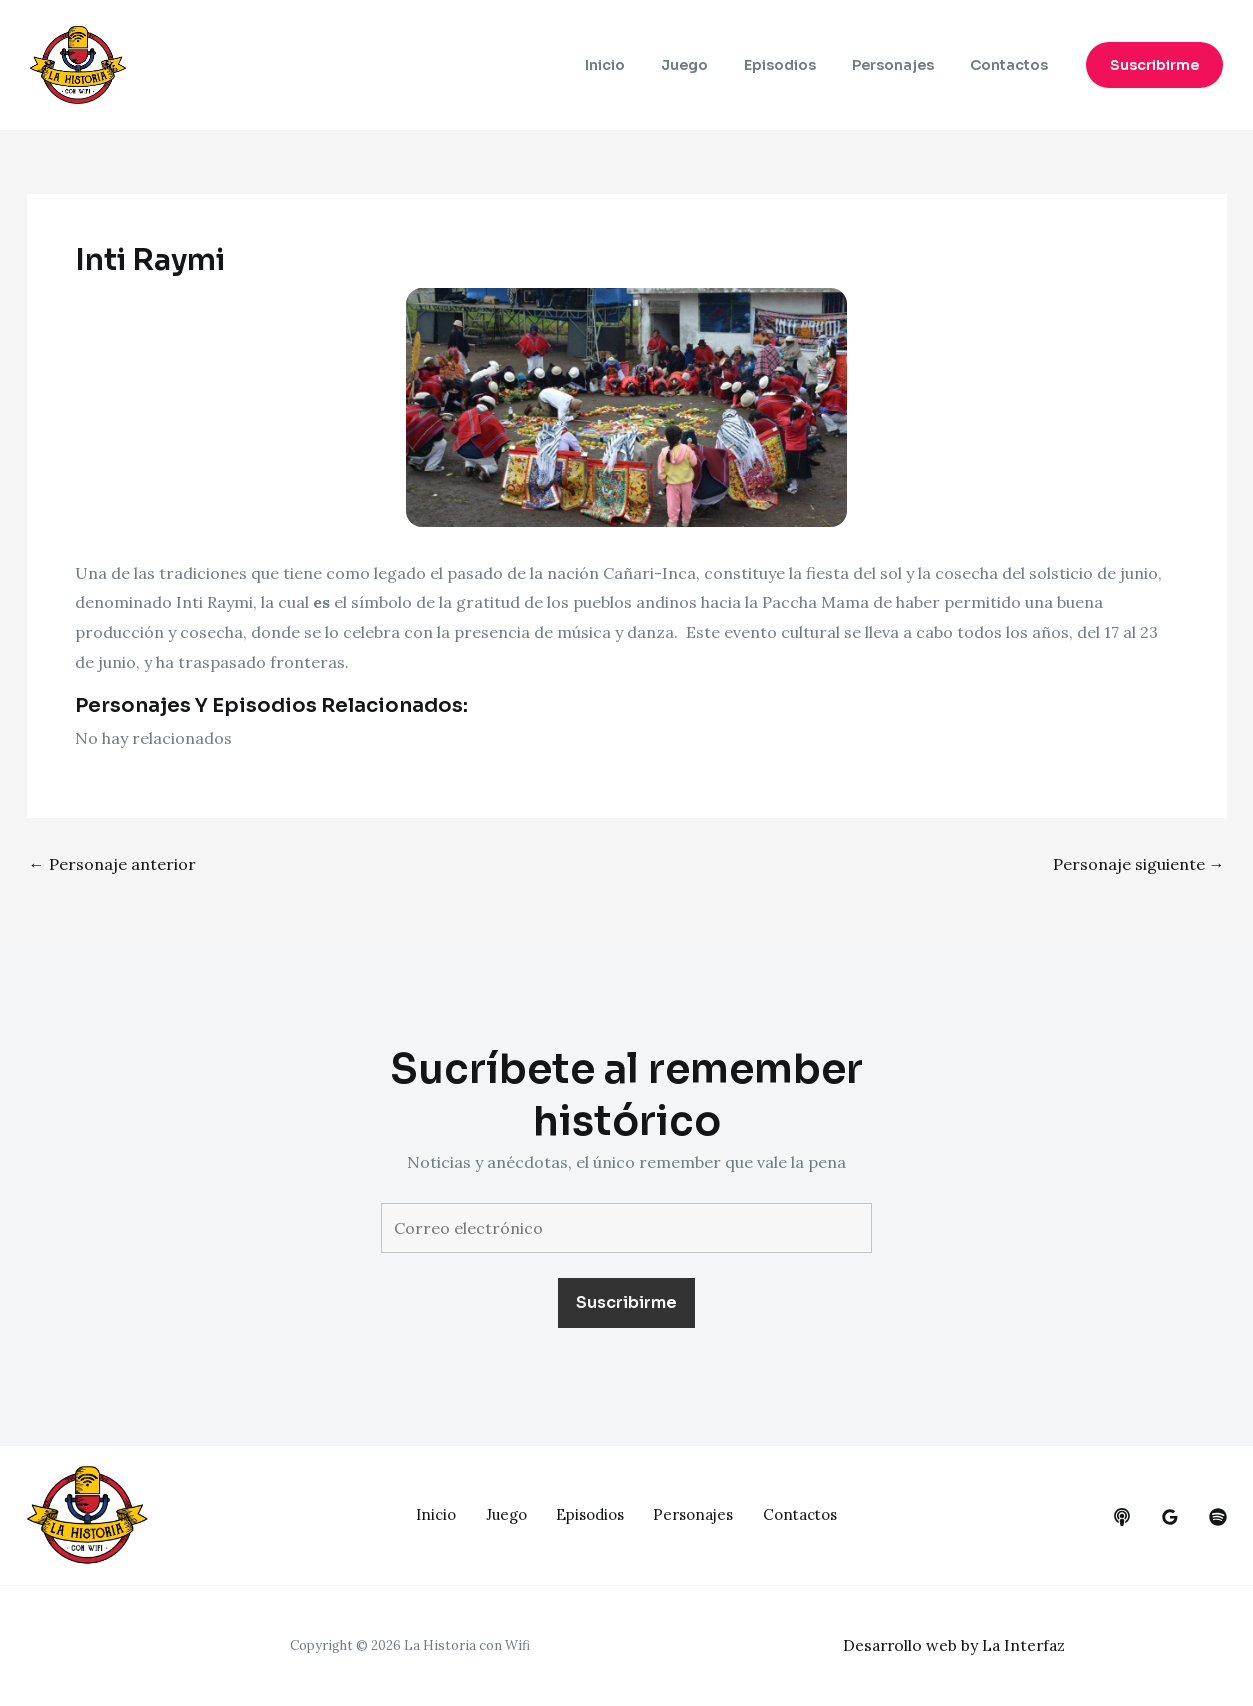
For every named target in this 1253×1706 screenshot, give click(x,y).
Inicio (641, 65)
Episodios (800, 65)
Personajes (905, 65)
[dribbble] (1218, 1517)
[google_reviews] (1170, 1517)
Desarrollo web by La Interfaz (957, 1645)
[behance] (1122, 1517)
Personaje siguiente (1139, 864)
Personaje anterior (112, 864)
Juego (712, 65)
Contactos (1013, 65)
